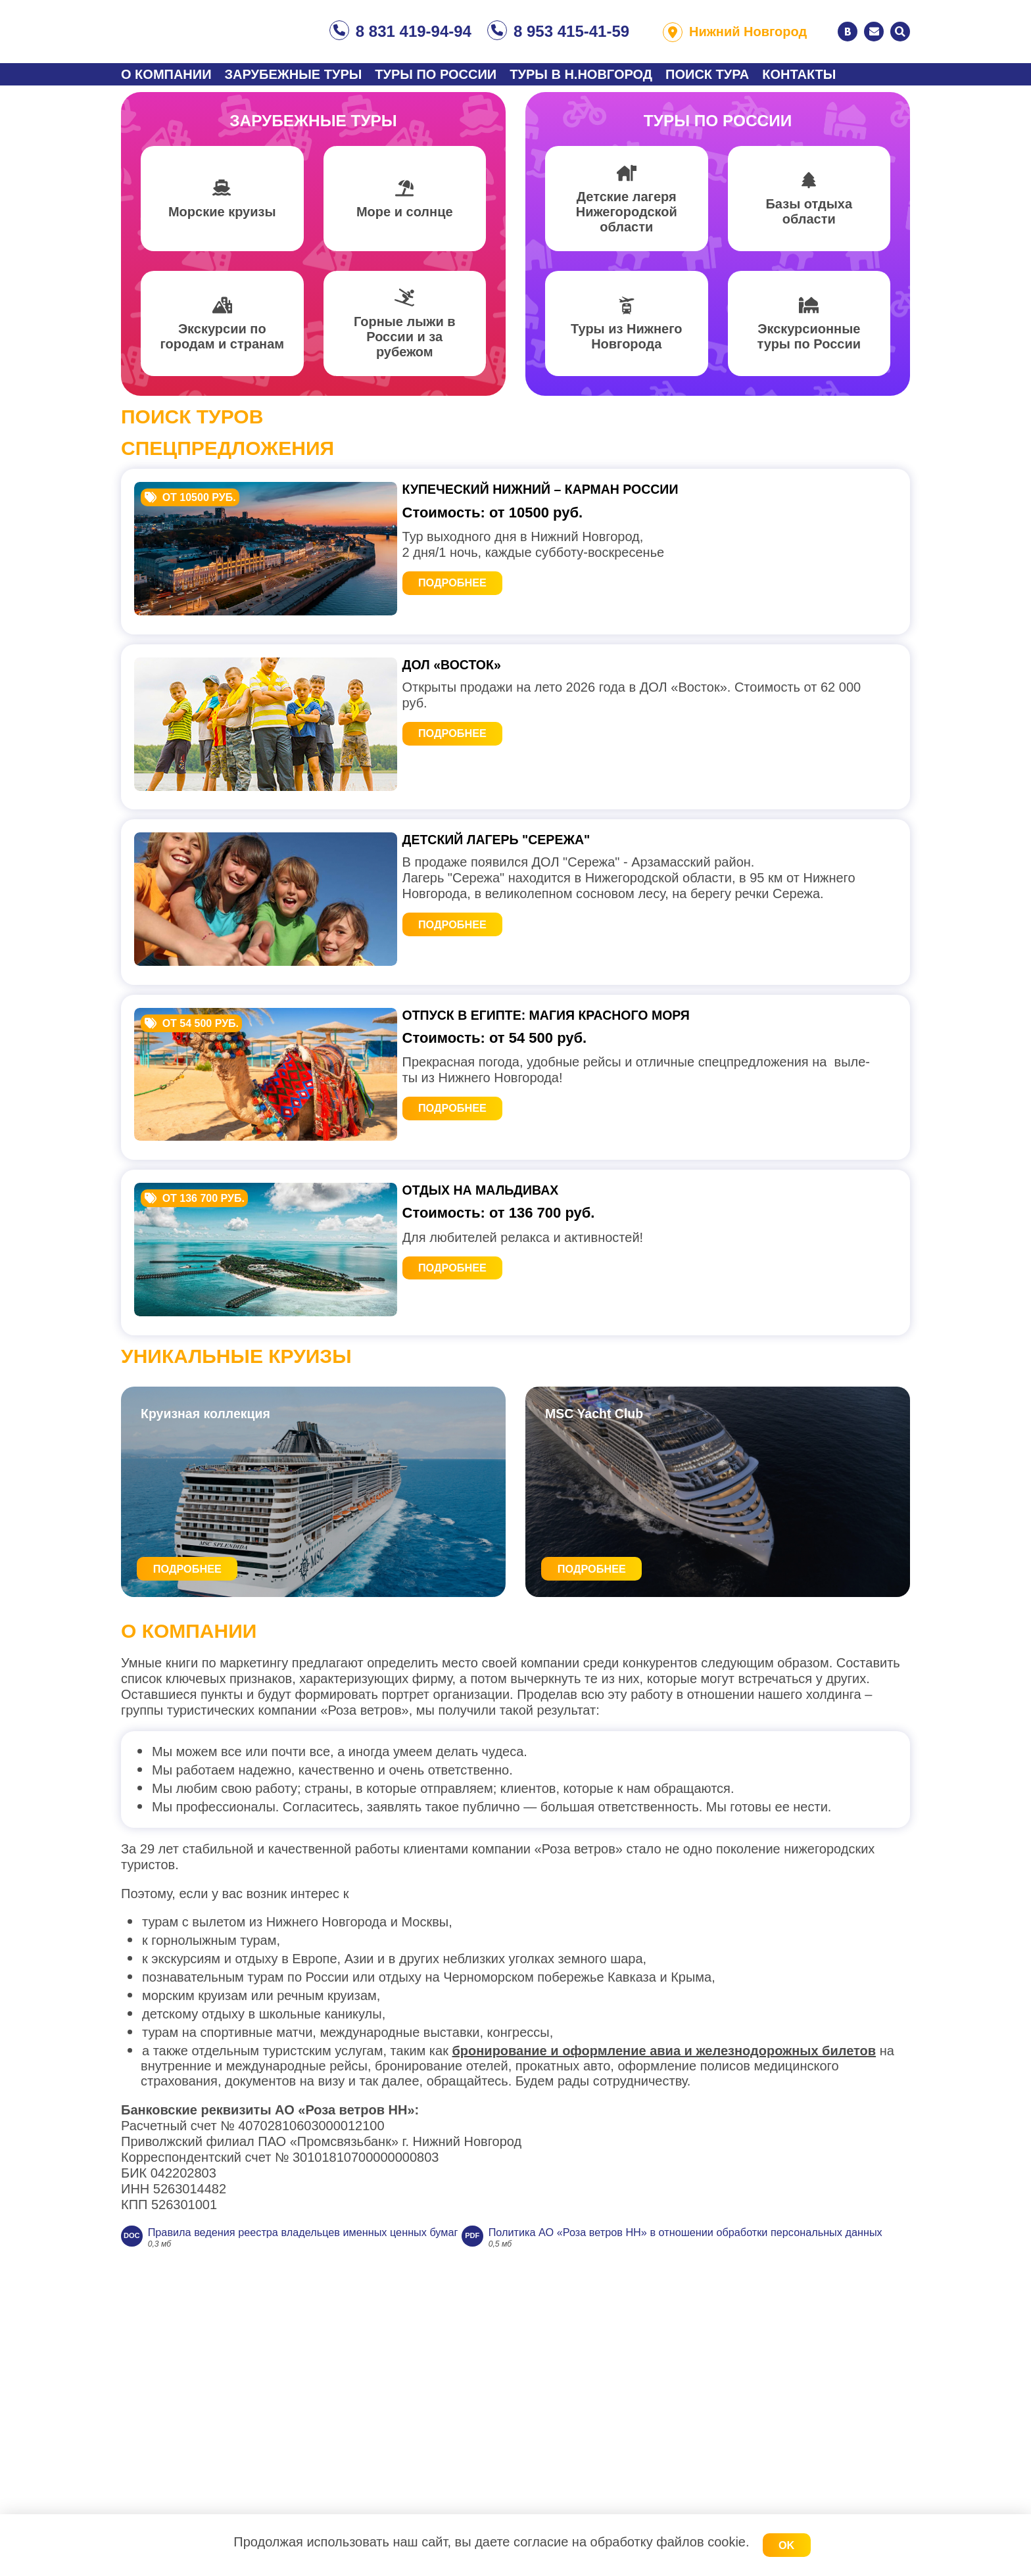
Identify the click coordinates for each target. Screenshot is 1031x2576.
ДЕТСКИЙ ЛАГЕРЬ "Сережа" (526, 920)
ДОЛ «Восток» (471, 710)
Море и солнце (404, 219)
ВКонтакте (847, 31)
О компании (166, 74)
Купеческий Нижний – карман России (580, 499)
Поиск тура (707, 74)
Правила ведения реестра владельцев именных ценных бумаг (345, 2425)
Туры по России (435, 74)
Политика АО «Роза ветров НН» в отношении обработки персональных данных (396, 2458)
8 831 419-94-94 (413, 31)
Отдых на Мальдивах (506, 1341)
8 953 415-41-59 (571, 31)
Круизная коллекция (220, 1599)
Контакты (799, 74)
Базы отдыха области (808, 220)
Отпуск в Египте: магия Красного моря (587, 1130)
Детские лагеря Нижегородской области (626, 219)
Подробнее (472, 599)
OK (786, 2545)
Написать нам (874, 31)
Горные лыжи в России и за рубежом (405, 344)
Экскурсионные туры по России (809, 345)
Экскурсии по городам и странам (222, 345)
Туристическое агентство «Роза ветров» (216, 31)
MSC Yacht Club (605, 1599)
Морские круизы (222, 219)
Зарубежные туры (293, 74)
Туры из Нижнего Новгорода (626, 345)
